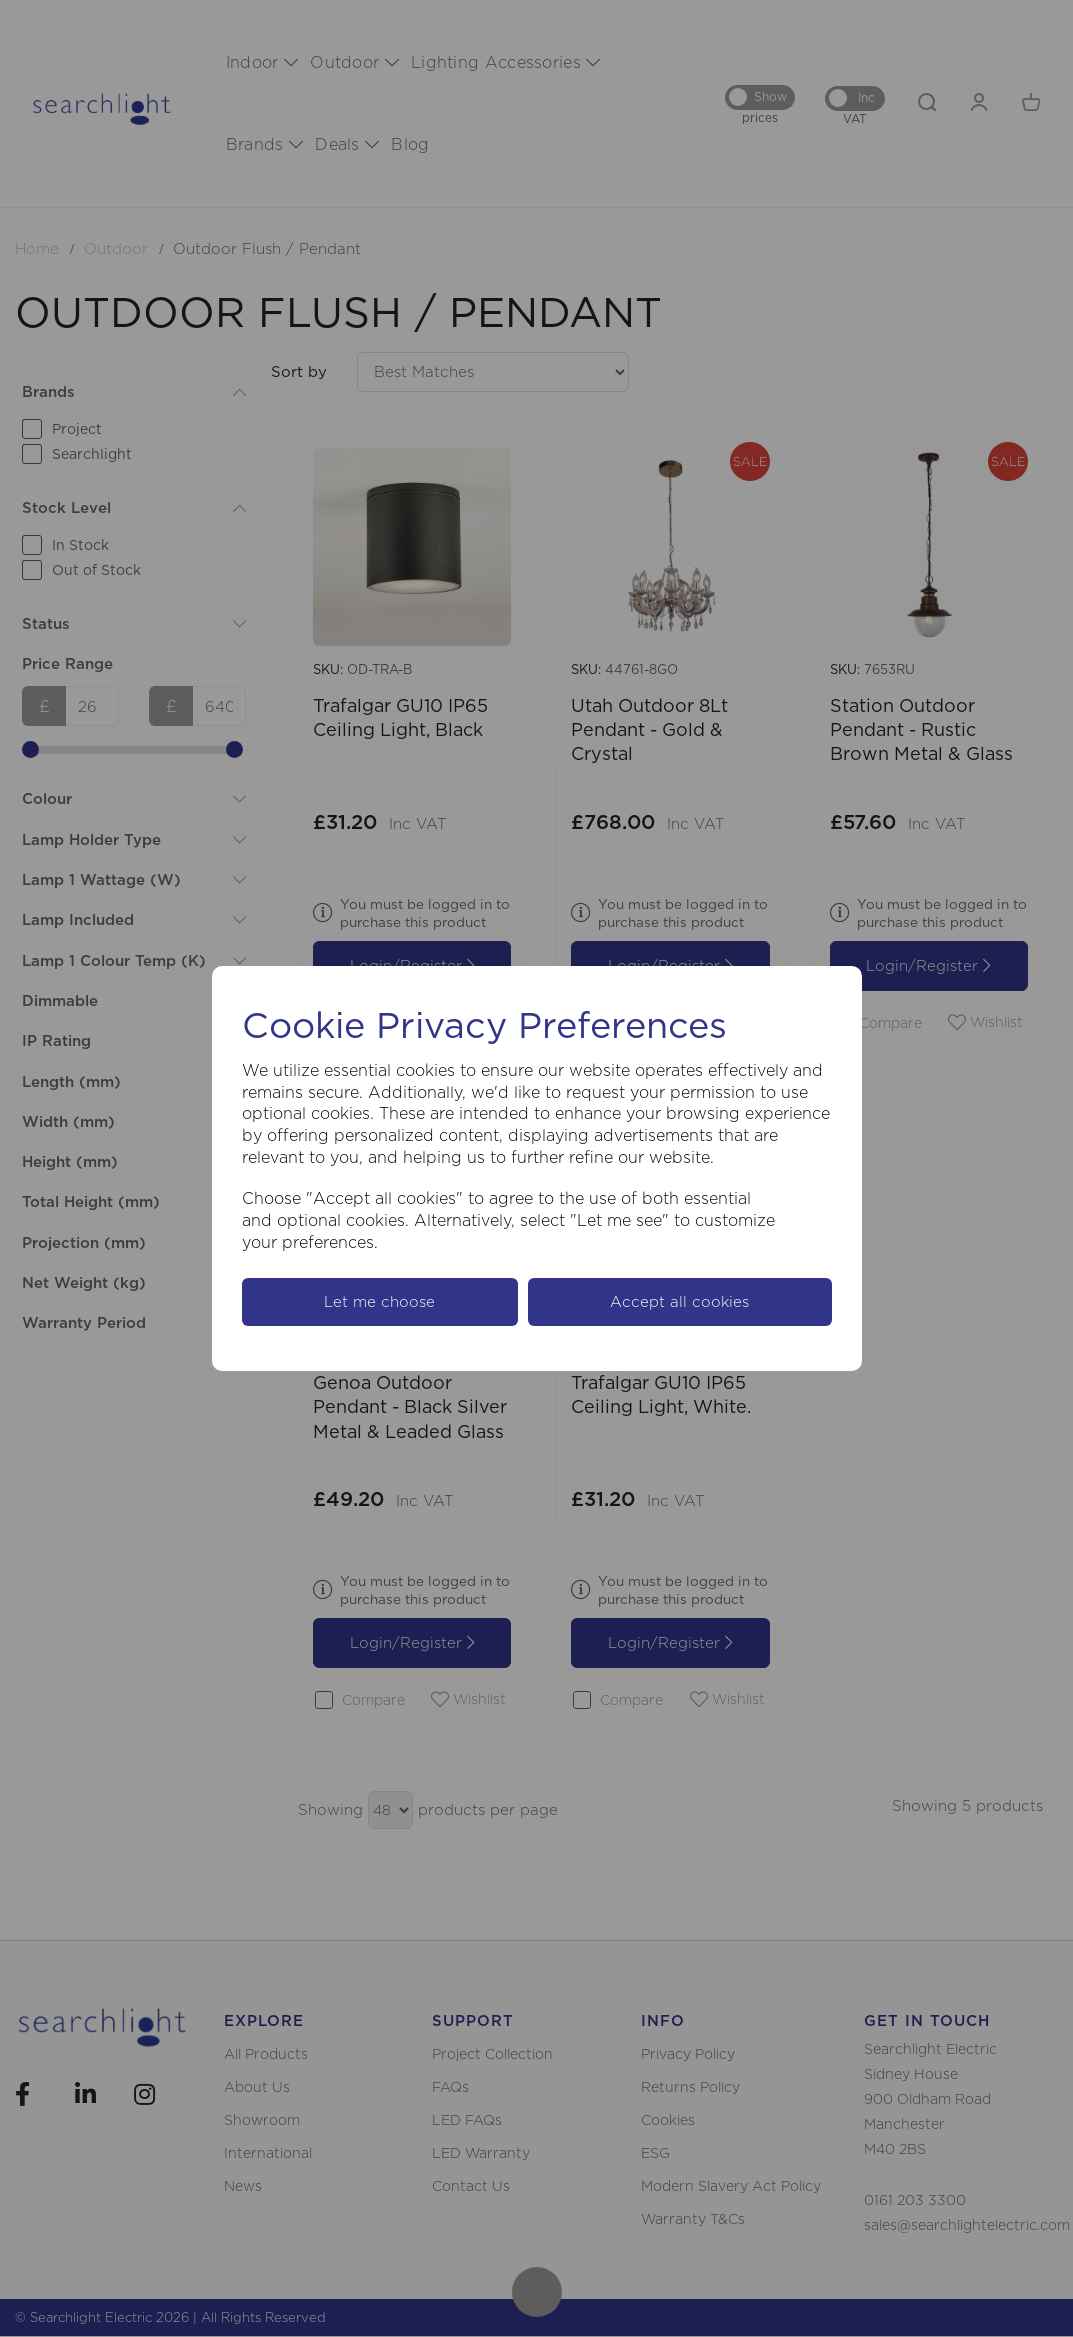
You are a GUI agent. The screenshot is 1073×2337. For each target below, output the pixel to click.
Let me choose (379, 1301)
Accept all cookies (679, 1301)
